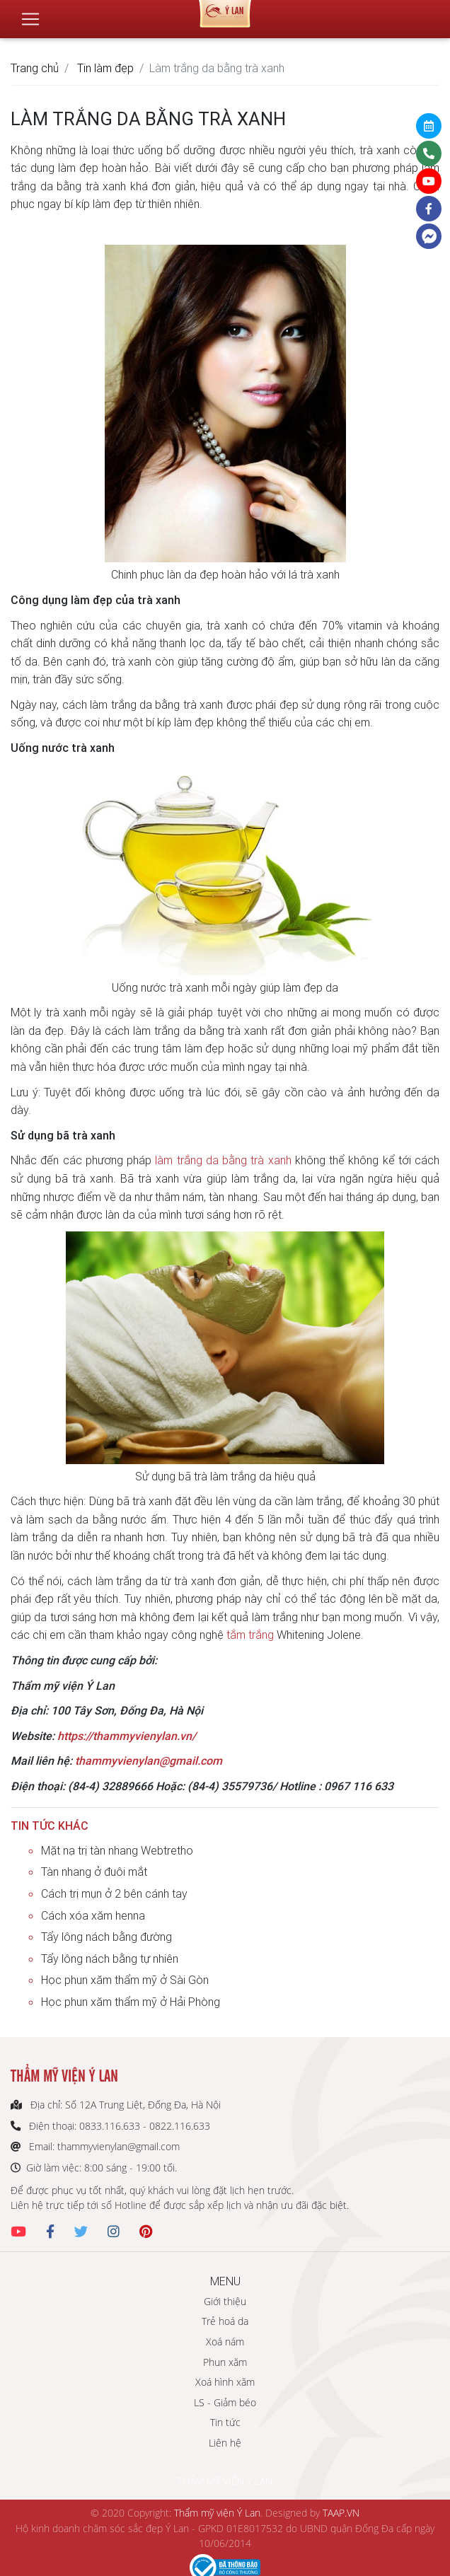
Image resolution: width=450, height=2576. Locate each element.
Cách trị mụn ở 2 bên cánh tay (114, 1893)
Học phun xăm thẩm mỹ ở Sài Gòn (125, 1980)
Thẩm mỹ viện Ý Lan (217, 2512)
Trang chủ (35, 68)
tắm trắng (250, 1635)
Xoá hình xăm (225, 2382)
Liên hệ (225, 2442)
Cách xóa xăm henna (93, 1915)
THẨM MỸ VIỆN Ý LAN (225, 2481)
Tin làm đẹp (105, 68)
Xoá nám (225, 2341)
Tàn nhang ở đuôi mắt (94, 1871)
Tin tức (225, 2422)
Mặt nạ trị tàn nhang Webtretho (117, 1850)
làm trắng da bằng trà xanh (223, 1160)
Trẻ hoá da (225, 2321)
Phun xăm (225, 2362)
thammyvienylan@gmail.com (148, 1760)
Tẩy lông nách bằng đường (106, 1937)
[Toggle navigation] (30, 13)
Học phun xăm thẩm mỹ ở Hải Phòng (130, 2002)
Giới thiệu (225, 2301)
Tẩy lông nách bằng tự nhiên (109, 1958)
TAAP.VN (341, 2512)
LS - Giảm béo (225, 2402)
